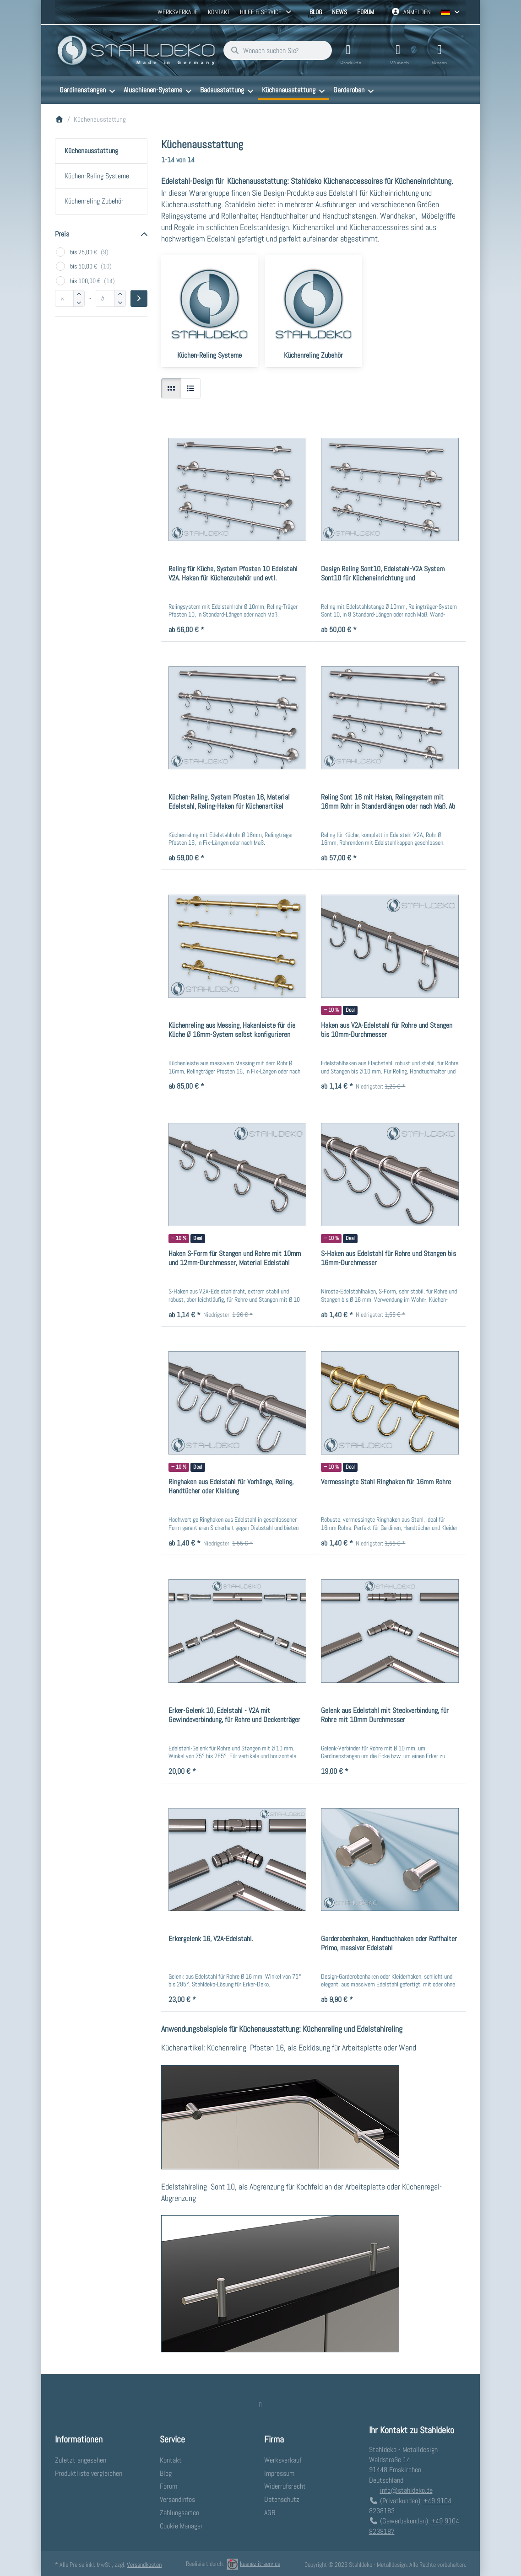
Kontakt (219, 12)
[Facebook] (260, 2404)
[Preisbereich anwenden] (138, 297)
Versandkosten (144, 2564)
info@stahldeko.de (406, 2489)
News (339, 12)
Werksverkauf (177, 12)
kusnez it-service (253, 2563)
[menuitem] (87, 89)
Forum (365, 12)
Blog (315, 12)
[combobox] (272, 50)
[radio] (171, 387)
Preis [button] (62, 233)
